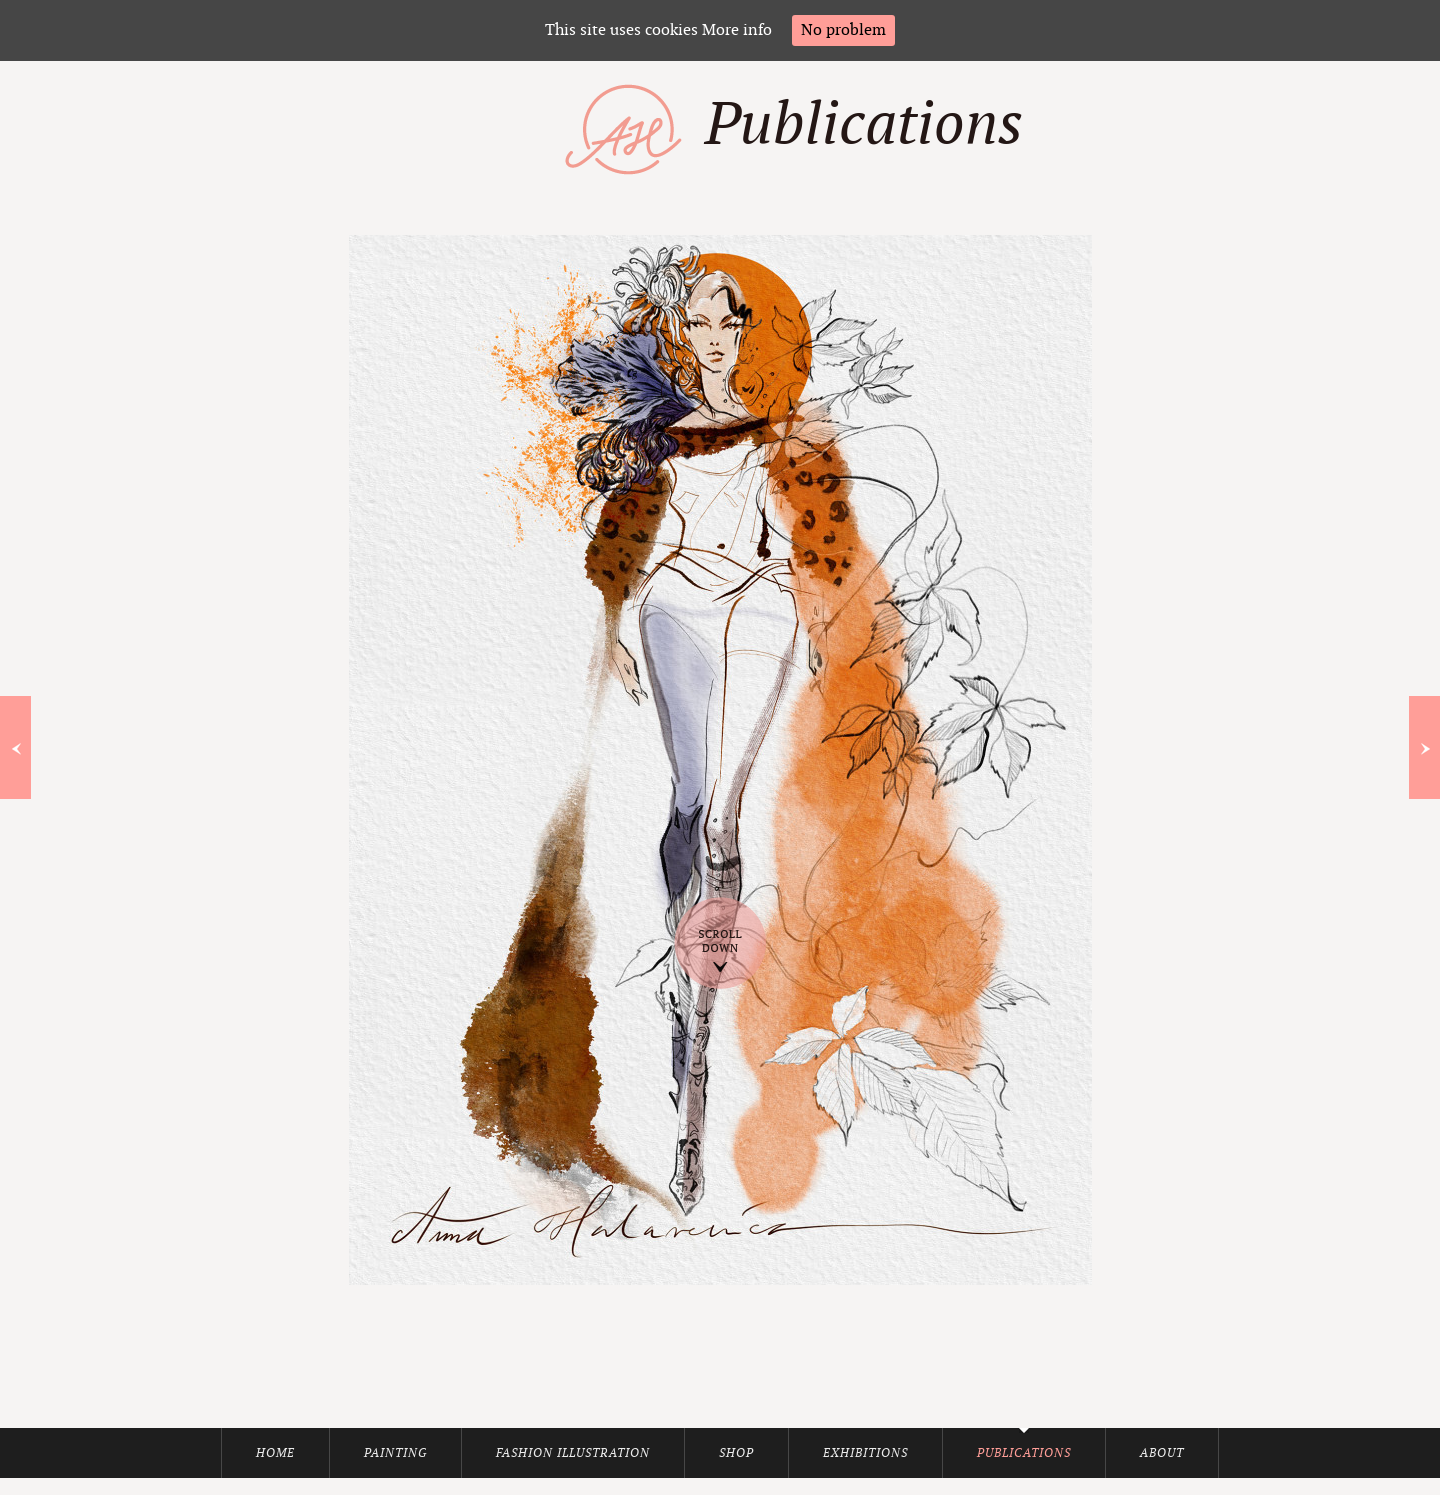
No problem (843, 30)
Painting (395, 1453)
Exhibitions (865, 1453)
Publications (1024, 1453)
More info (737, 30)
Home (275, 1453)
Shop (736, 1453)
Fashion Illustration (573, 1453)
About (1162, 1453)
